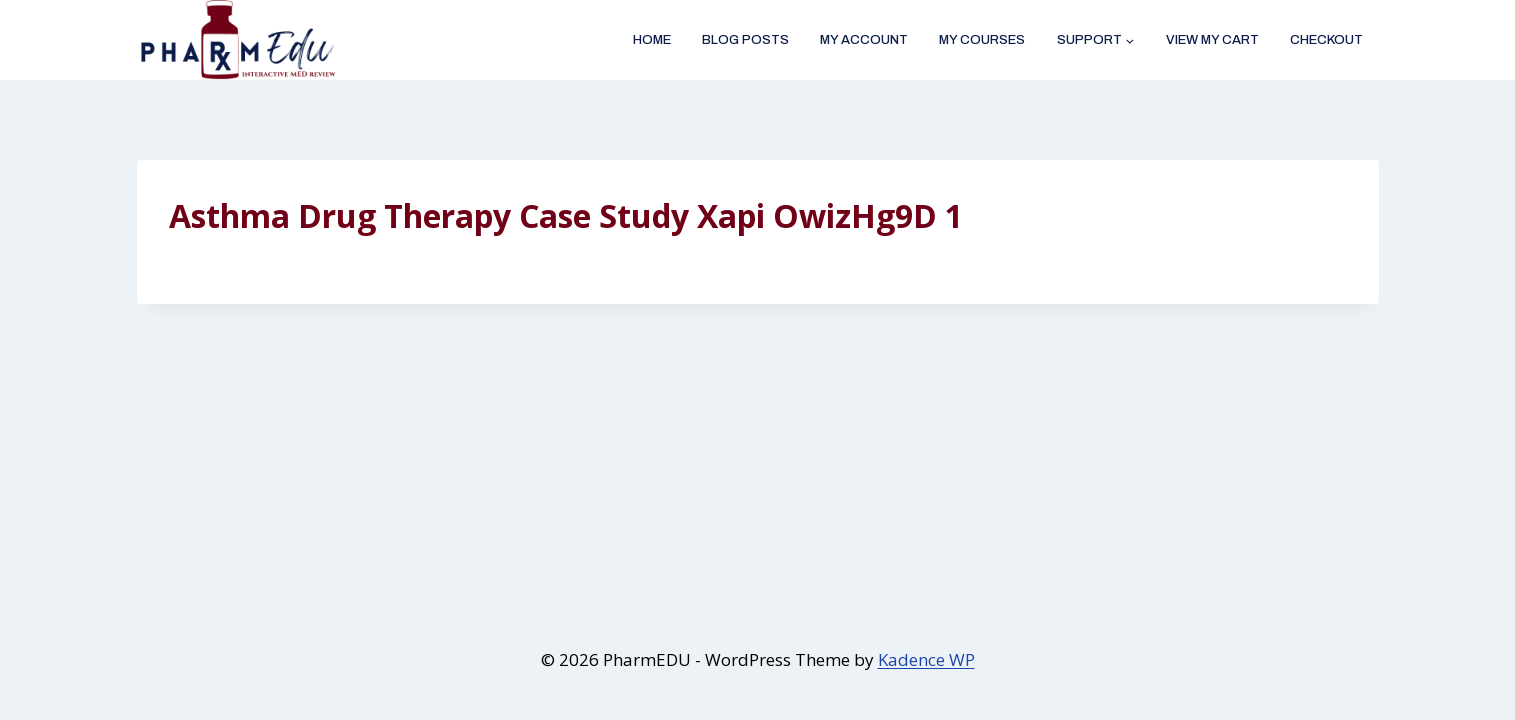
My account (864, 40)
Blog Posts (745, 40)
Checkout (1326, 40)
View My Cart (1212, 40)
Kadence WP (926, 659)
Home (652, 40)
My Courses (982, 40)
